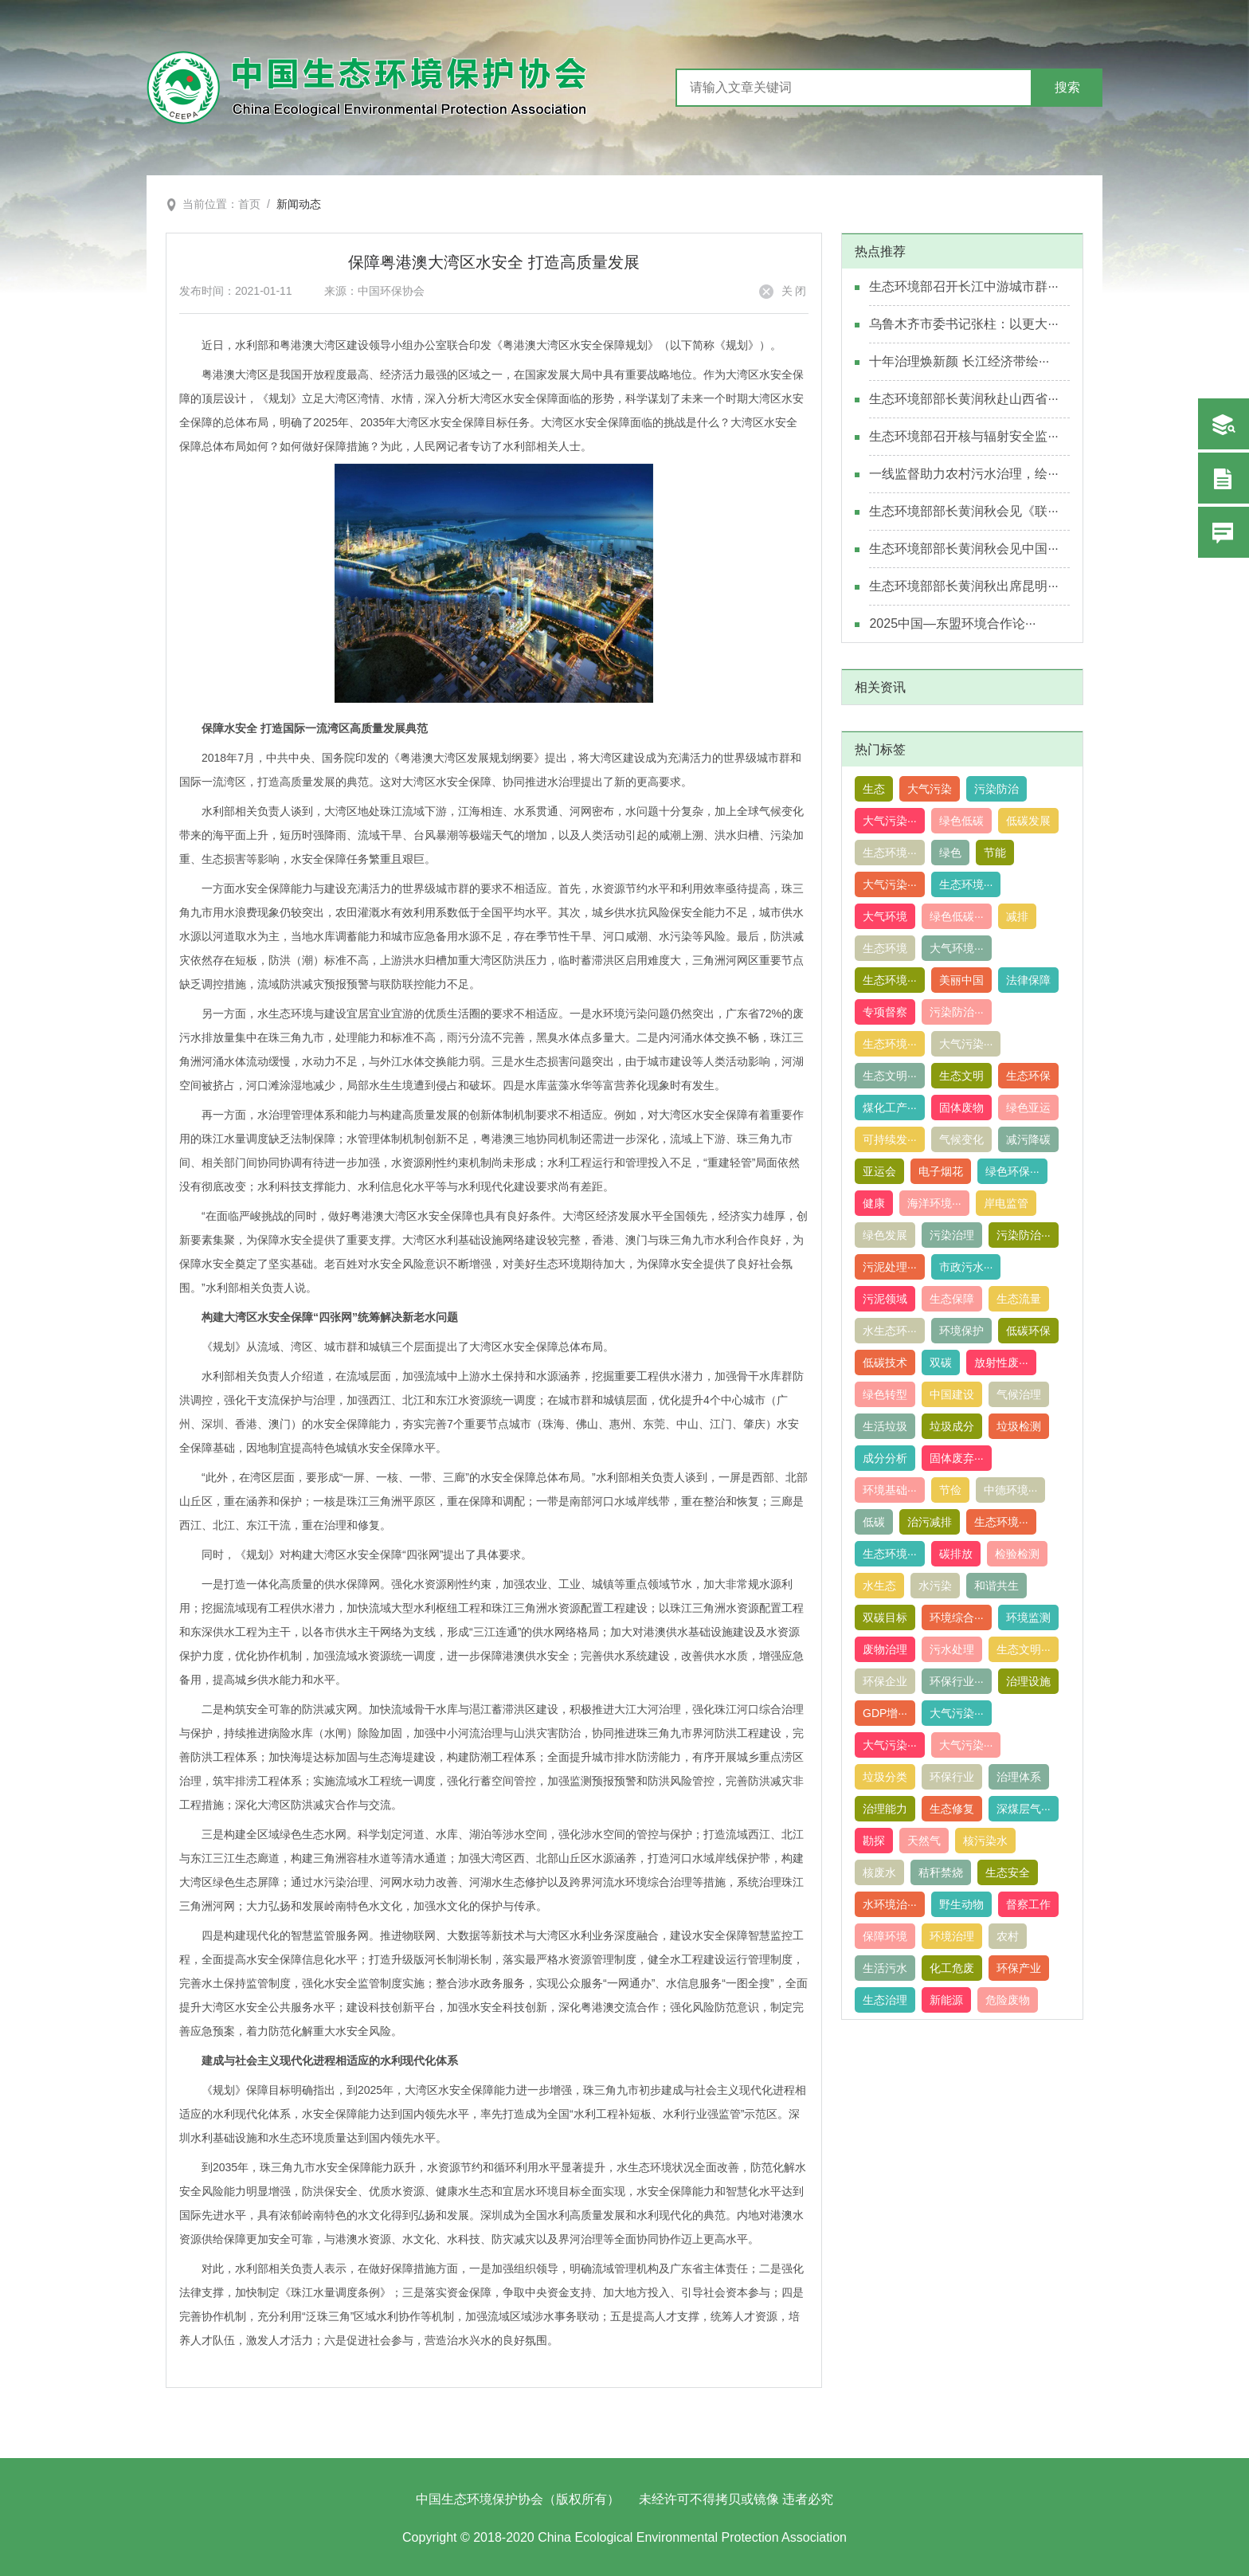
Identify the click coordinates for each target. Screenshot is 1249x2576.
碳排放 (956, 1553)
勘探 (874, 1840)
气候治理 (1018, 1394)
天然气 (924, 1840)
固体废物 (961, 1107)
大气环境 (885, 916)
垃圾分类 (885, 1776)
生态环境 (885, 948)
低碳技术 (885, 1362)
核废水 (879, 1872)
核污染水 (985, 1840)
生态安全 (1007, 1872)
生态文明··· (890, 1075)
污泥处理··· (890, 1267)
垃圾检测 (1018, 1426)
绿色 (950, 852)
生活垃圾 (885, 1426)
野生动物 (961, 1904)
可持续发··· (890, 1139)
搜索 (1067, 87)
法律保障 (1028, 980)
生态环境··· (890, 852)
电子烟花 (940, 1171)
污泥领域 (885, 1298)
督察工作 (1028, 1904)
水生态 (879, 1585)
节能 (995, 852)
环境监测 (1028, 1617)
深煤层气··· (1023, 1808)
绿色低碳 (961, 820)
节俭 (950, 1490)
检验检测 (1017, 1553)
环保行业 (952, 1776)
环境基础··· (890, 1490)
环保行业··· (957, 1681)
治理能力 (885, 1808)
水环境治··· (890, 1904)
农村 (1007, 1936)
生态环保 (1028, 1075)
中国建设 (952, 1394)
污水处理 (952, 1649)
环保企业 (885, 1681)
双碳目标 (885, 1617)
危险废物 (1007, 2000)
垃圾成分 (952, 1426)
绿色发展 (885, 1235)
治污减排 (929, 1521)
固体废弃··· (957, 1458)
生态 (874, 788)
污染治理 (952, 1235)
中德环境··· (1011, 1490)
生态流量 (1018, 1298)
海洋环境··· (934, 1203)
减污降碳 (1028, 1139)
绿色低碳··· (957, 916)
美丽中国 (961, 980)
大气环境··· (957, 948)
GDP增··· (885, 1713)
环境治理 (952, 1936)
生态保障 (952, 1298)
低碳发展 (1028, 820)
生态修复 (952, 1808)
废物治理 (885, 1649)
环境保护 (961, 1330)
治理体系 (1018, 1776)
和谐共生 (996, 1585)
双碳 (941, 1362)
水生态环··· (890, 1330)
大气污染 (929, 788)
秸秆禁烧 (940, 1872)
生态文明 (961, 1075)
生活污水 (885, 1968)
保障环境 (885, 1936)
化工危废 (952, 1968)
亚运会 (879, 1171)
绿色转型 (885, 1394)
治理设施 (1028, 1681)
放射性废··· (1001, 1362)
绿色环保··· (1012, 1171)
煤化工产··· (890, 1107)
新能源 (946, 2000)
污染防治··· (957, 1012)
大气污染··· (890, 820)
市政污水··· (966, 1267)
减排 (1017, 916)
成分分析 (885, 1458)
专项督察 (885, 1012)
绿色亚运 (1028, 1107)
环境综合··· (957, 1617)
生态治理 (885, 2000)
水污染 (935, 1585)
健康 (874, 1203)
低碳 (874, 1521)
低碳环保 (1028, 1330)
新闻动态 (298, 204)
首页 (249, 204)
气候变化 (961, 1139)
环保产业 (1018, 1968)
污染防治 (996, 788)
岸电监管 (1006, 1203)
